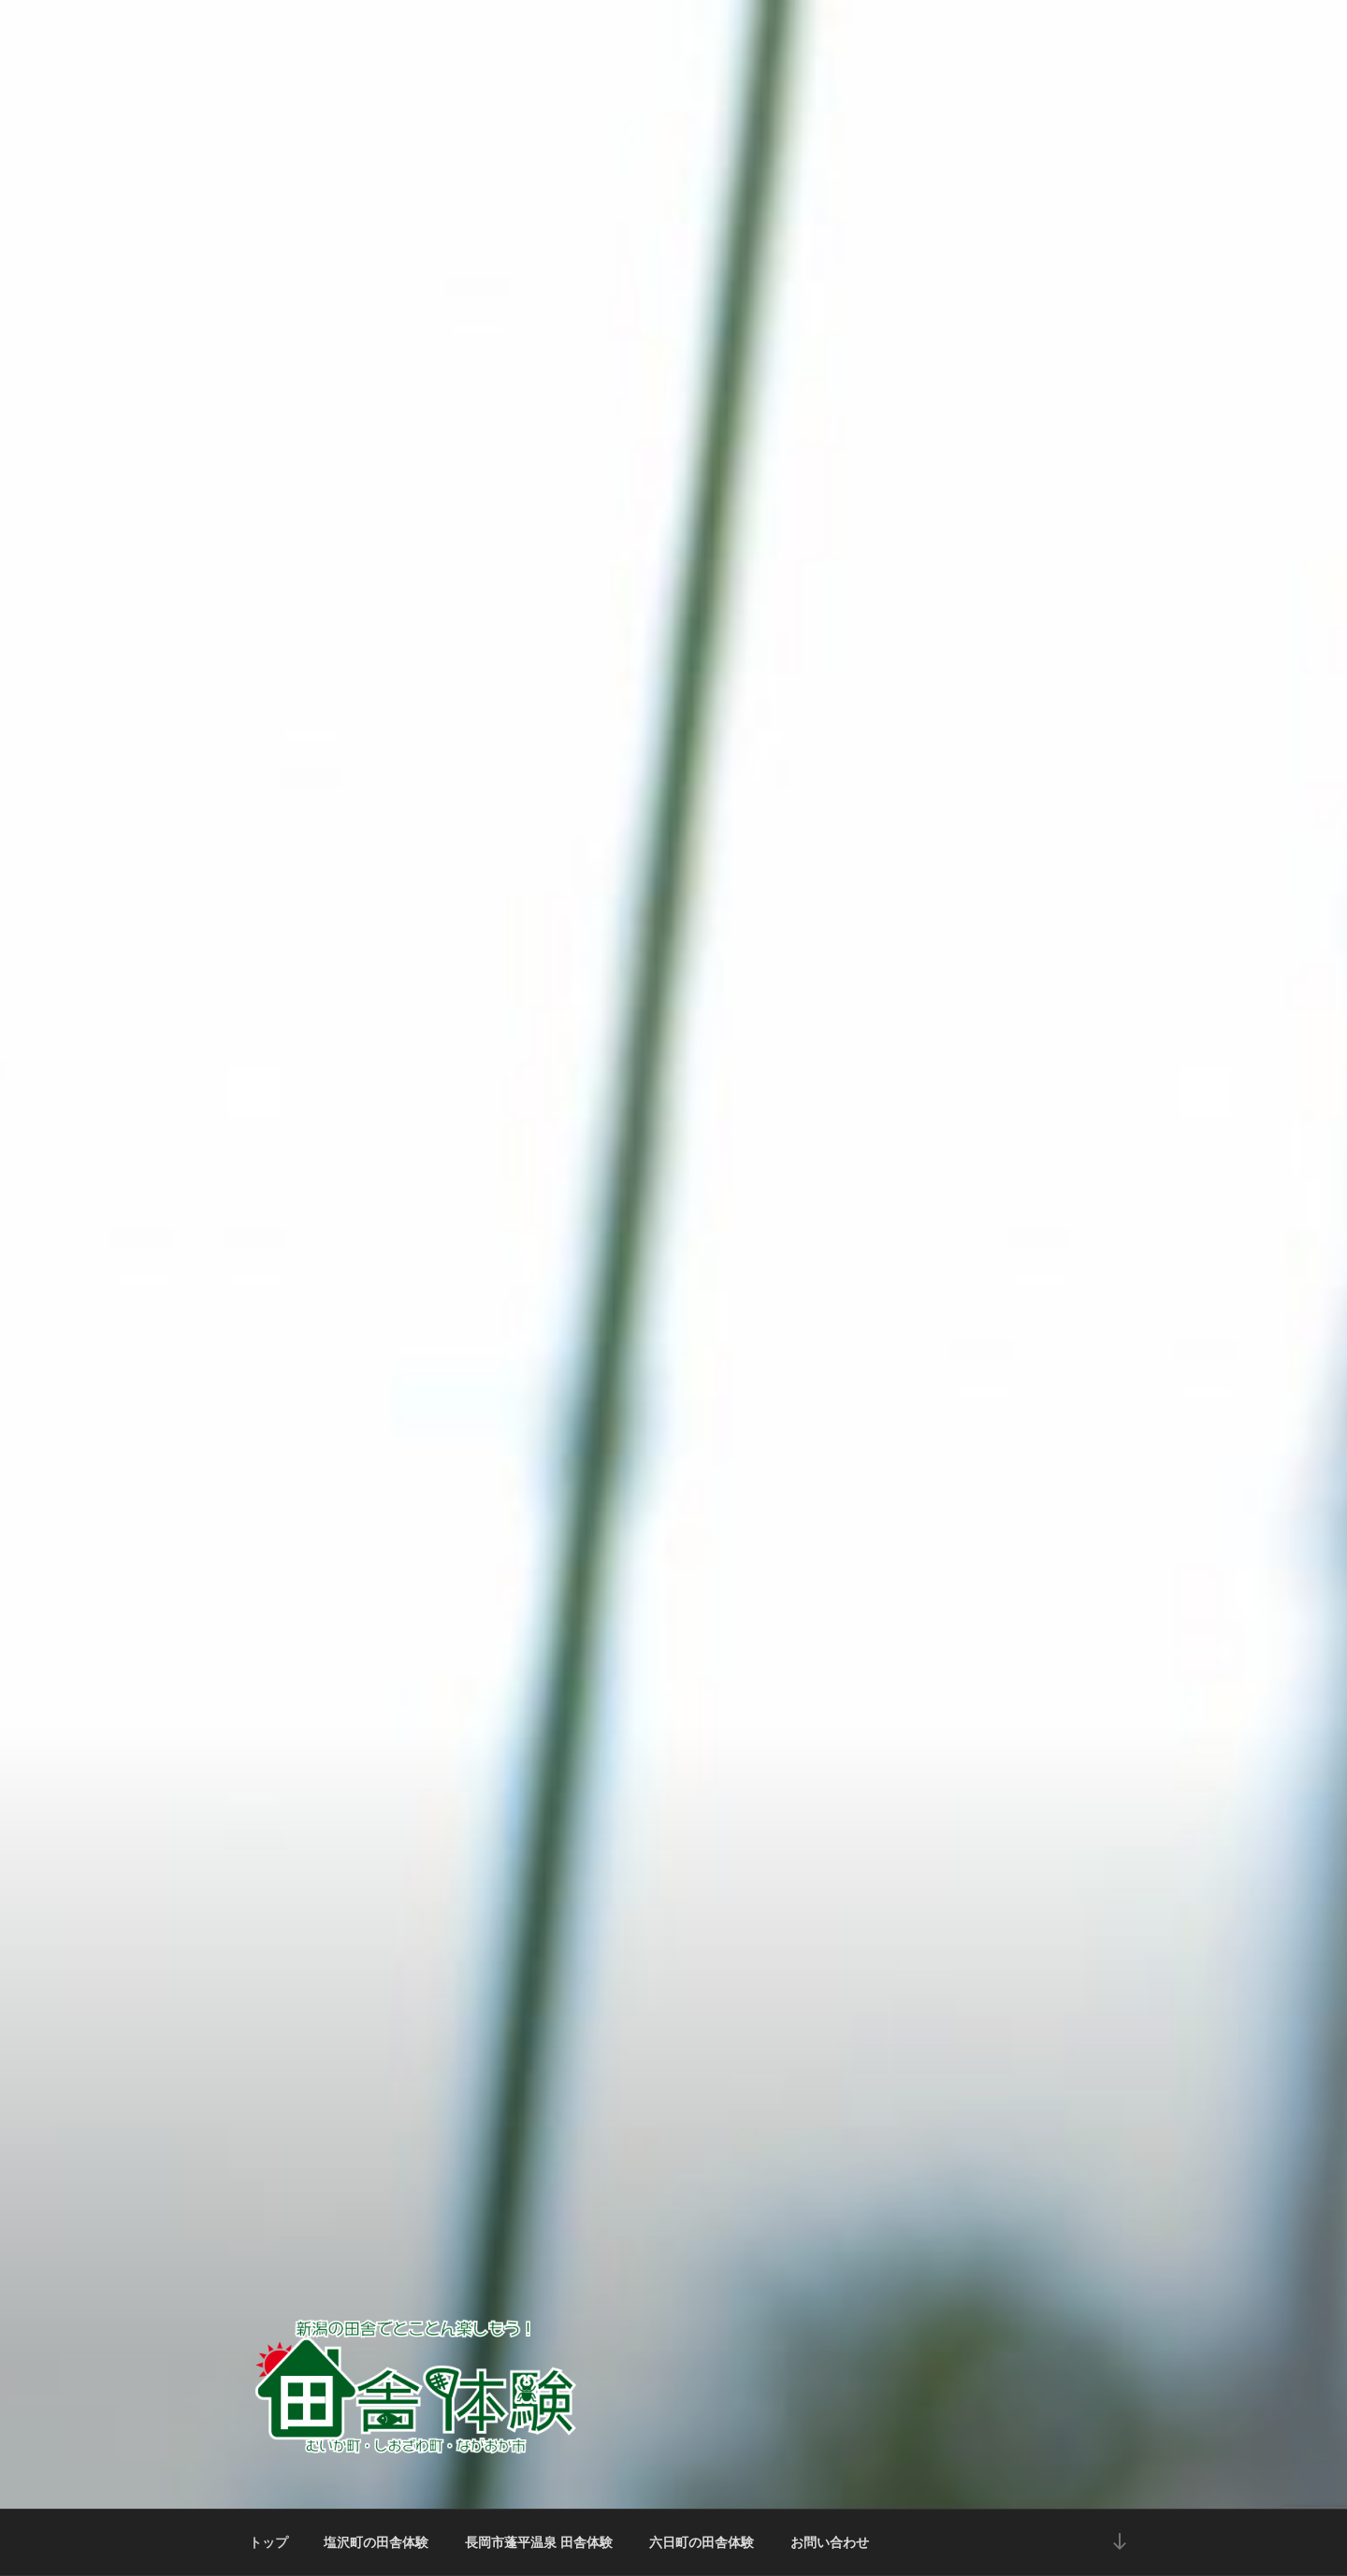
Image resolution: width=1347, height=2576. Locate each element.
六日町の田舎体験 (701, 2542)
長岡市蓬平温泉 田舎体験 (539, 2542)
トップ (268, 2542)
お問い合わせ (829, 2542)
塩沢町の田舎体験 (376, 2542)
